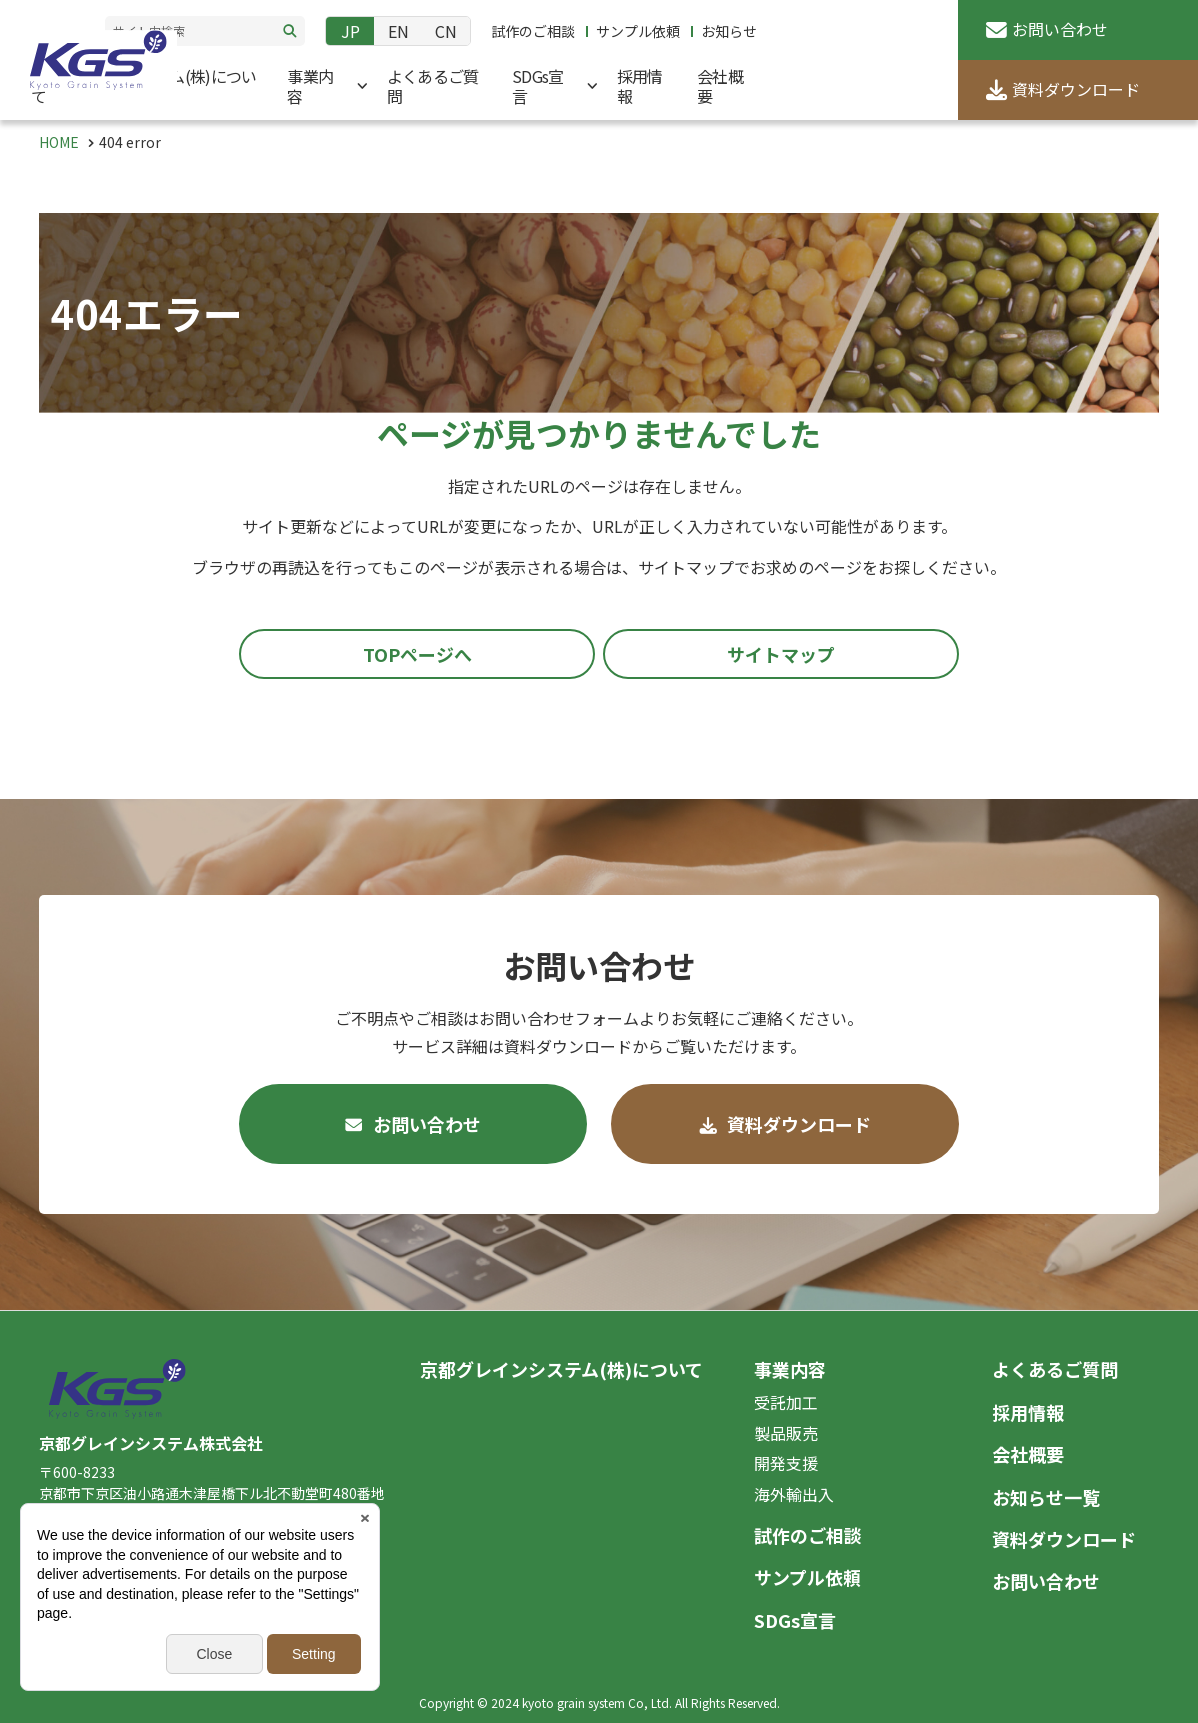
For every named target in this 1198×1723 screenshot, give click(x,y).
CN (446, 31)
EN (398, 31)
